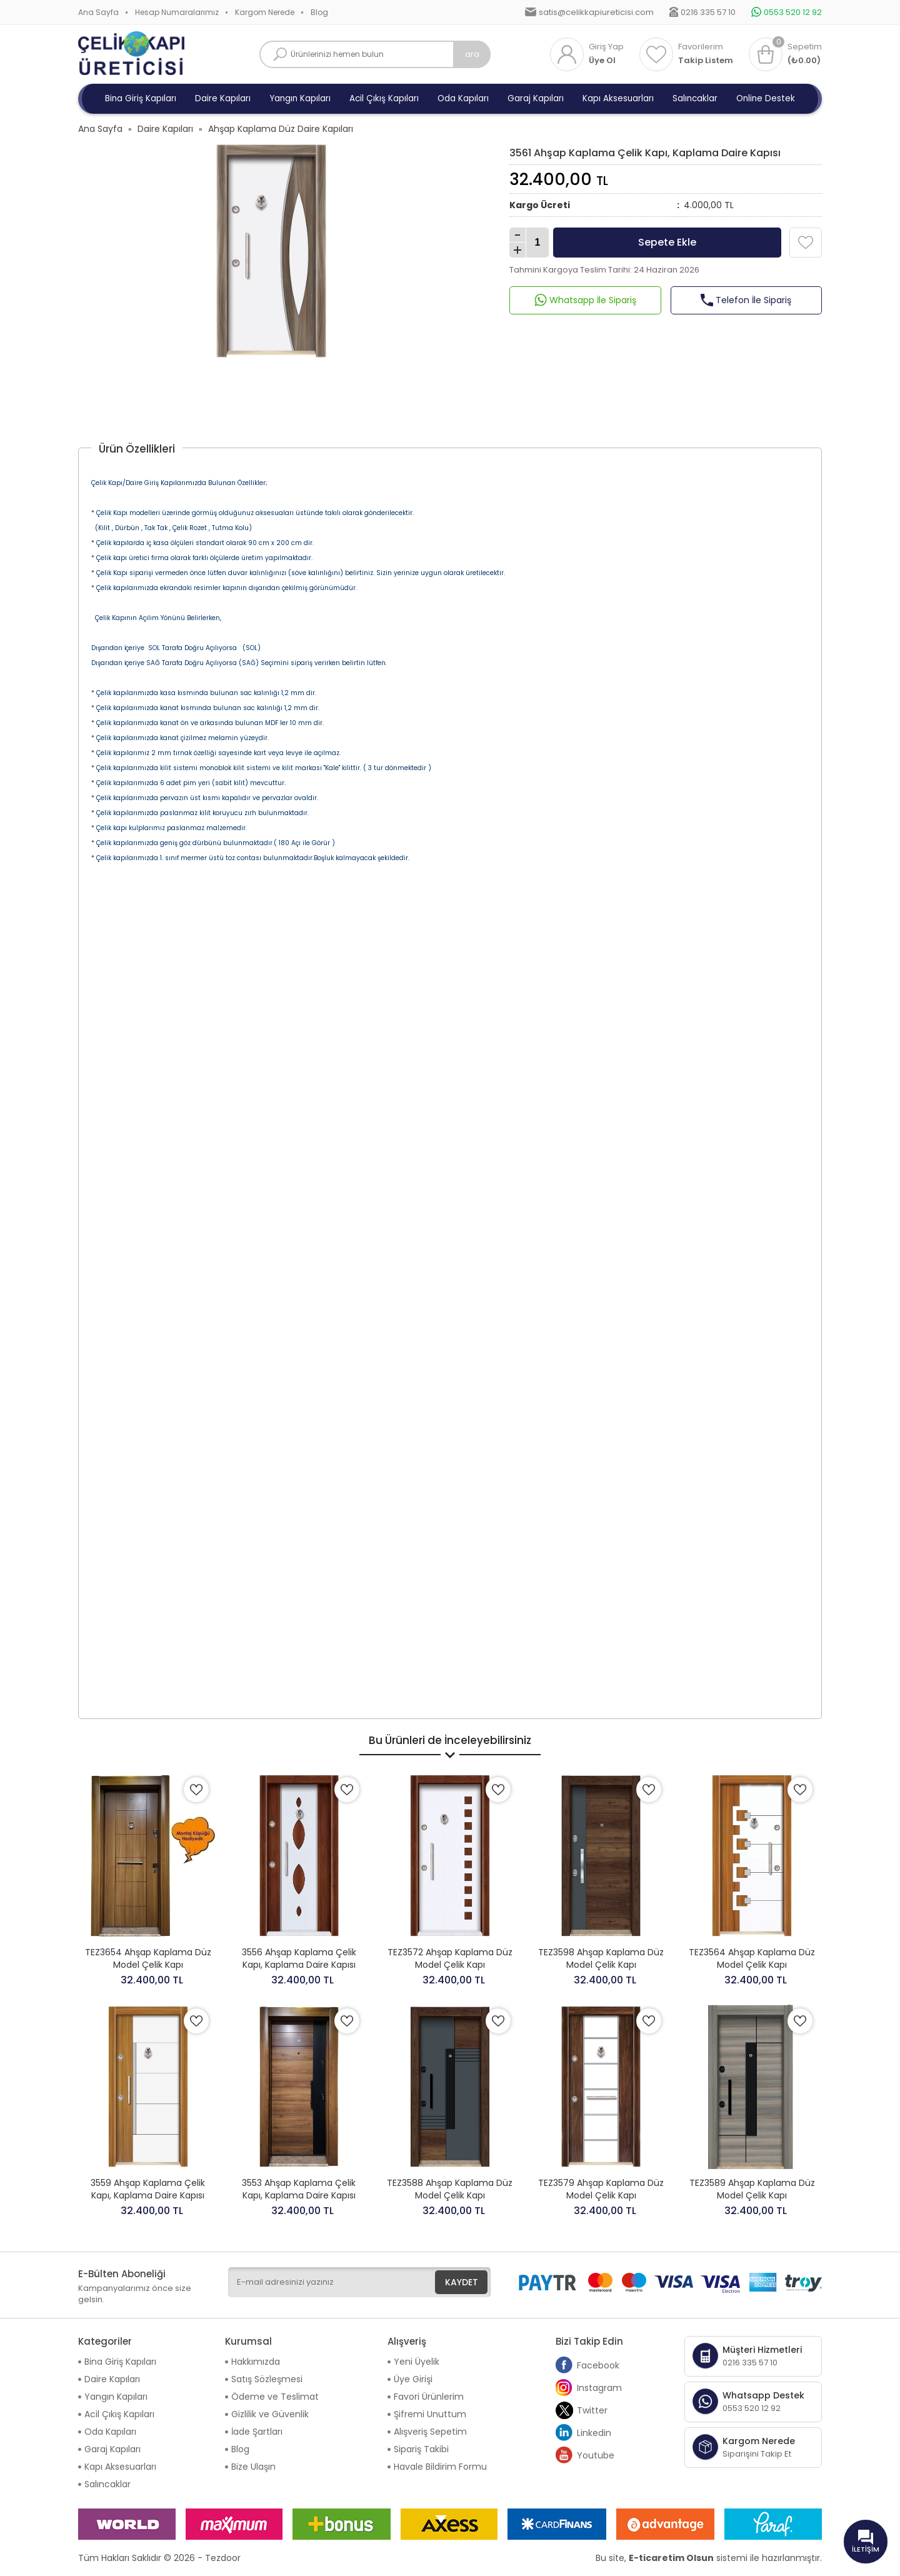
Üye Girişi (413, 2379)
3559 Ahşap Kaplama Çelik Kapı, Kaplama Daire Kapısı (148, 2189)
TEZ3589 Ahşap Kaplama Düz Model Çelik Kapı (752, 2189)
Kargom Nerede (264, 12)
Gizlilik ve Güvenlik (270, 2414)
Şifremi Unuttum (430, 2414)
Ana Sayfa (98, 12)
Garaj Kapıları (536, 98)
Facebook (587, 2365)
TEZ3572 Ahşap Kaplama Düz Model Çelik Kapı (450, 1958)
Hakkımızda (255, 2361)
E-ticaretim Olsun (671, 2558)
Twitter (582, 2410)
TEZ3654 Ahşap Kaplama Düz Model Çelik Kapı (148, 1958)
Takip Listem (705, 60)
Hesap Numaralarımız (177, 12)
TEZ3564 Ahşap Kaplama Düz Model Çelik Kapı (752, 1958)
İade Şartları (256, 2431)
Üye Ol (602, 60)
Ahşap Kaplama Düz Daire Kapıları (280, 129)
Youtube (585, 2455)
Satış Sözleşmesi (266, 2379)
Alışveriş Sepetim (430, 2431)
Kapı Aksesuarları (618, 98)
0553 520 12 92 (793, 12)
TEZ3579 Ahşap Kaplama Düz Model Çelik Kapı (601, 2189)
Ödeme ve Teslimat (275, 2396)
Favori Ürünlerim (429, 2396)
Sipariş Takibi (421, 2449)
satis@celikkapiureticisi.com (596, 12)
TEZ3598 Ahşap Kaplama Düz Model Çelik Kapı (601, 1958)
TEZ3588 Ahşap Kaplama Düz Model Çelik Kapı (449, 2189)
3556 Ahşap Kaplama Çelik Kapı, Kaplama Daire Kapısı (299, 1958)
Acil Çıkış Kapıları (384, 98)
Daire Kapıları (223, 98)
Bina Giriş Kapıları (140, 98)
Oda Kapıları (463, 98)
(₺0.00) (804, 60)
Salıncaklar (695, 98)
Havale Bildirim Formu (440, 2466)
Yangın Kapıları (300, 98)
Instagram (589, 2388)
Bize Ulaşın (253, 2466)
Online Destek (765, 98)
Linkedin (583, 2433)
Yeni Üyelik (416, 2361)
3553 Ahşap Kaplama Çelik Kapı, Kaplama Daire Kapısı (299, 2189)
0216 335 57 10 (708, 12)
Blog (319, 12)
